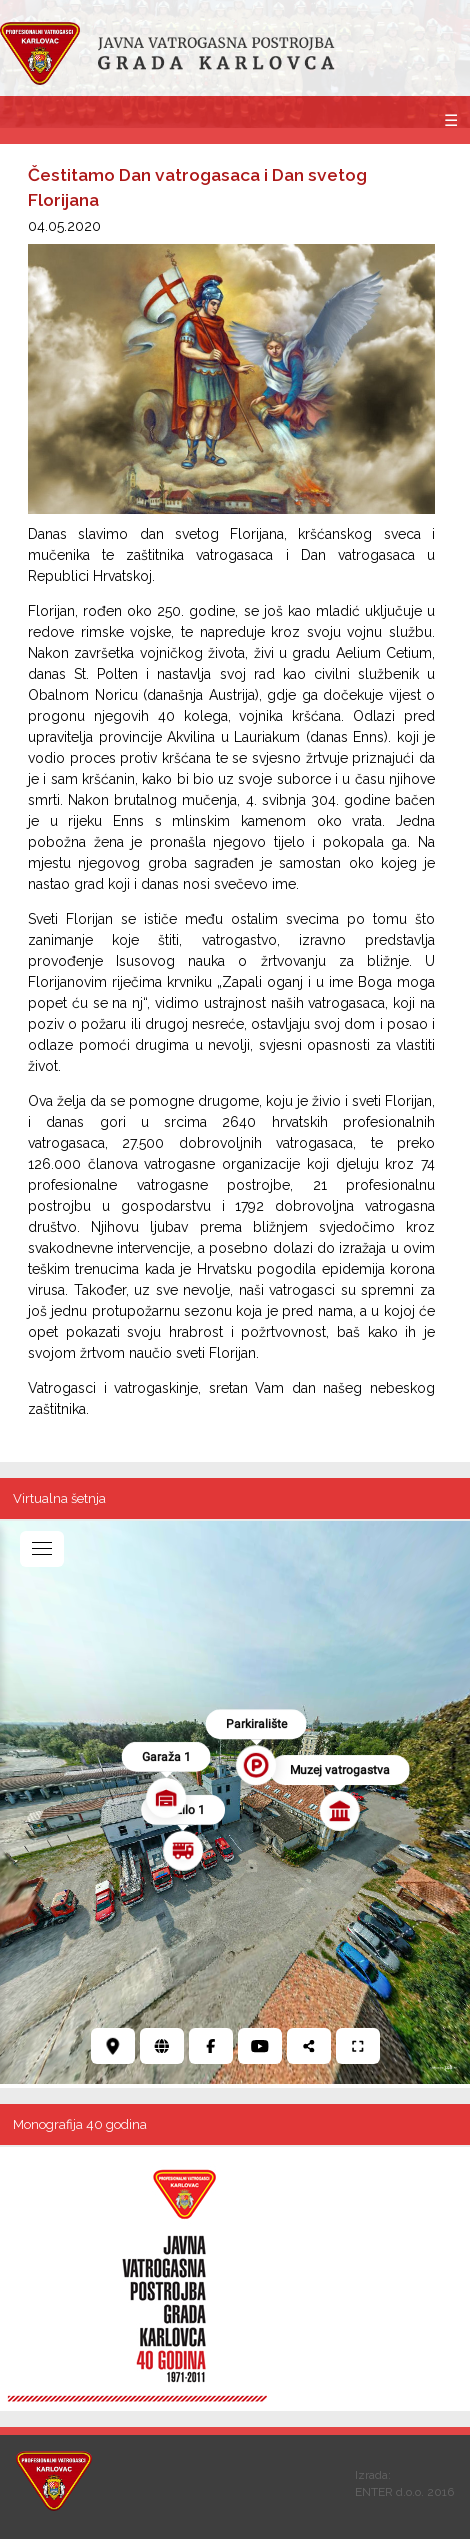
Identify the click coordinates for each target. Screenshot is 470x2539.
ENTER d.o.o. (389, 2492)
